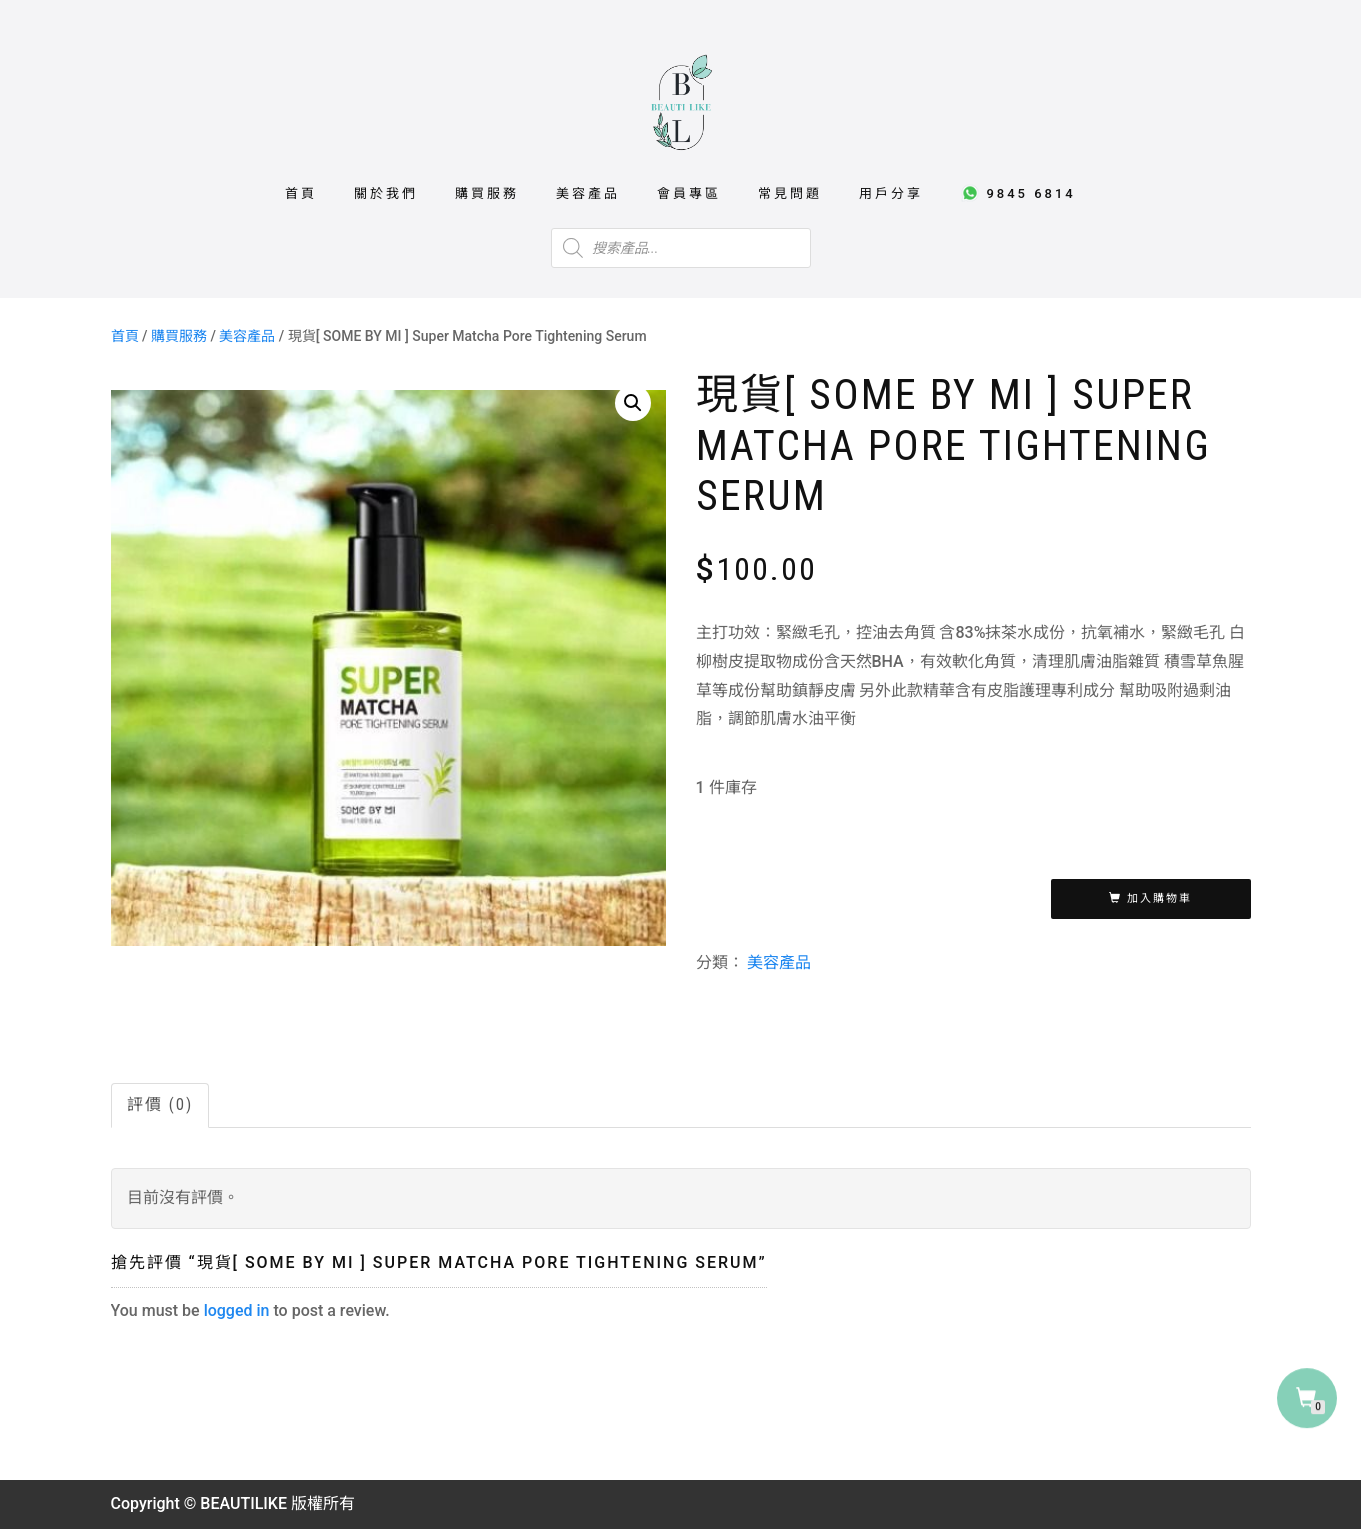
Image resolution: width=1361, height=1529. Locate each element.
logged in (237, 1310)
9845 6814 (1018, 193)
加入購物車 (1159, 898)
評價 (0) (160, 1104)
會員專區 (689, 193)
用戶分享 (891, 193)
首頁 (301, 193)
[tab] (161, 1105)
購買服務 (487, 193)
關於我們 (386, 193)
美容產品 (588, 193)
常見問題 (790, 193)
